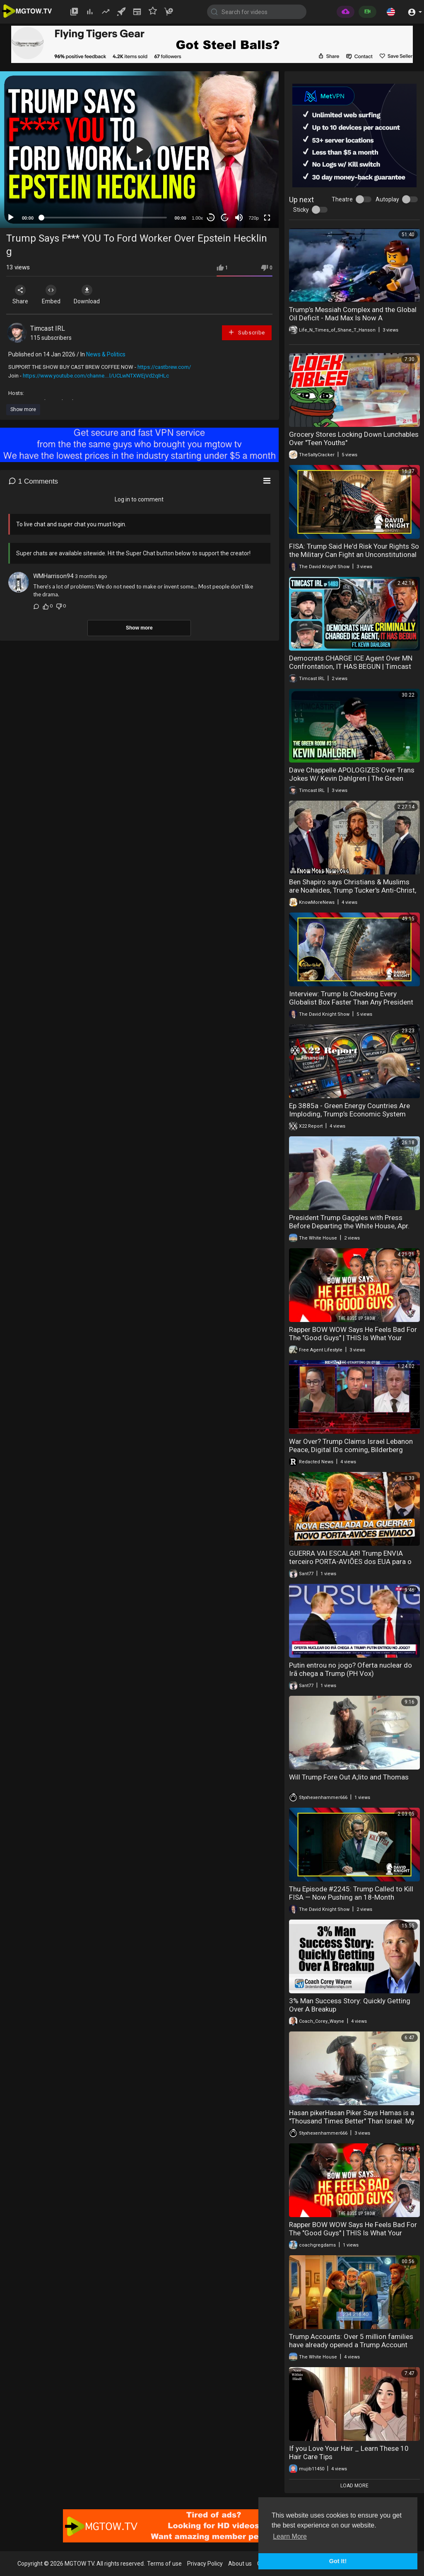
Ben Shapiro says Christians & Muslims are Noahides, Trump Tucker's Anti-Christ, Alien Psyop (352, 890)
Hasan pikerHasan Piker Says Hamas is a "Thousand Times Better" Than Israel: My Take (351, 2121)
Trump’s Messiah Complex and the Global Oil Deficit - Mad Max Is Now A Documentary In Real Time (353, 317)
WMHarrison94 (53, 576)
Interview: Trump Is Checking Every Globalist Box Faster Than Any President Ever (351, 1002)
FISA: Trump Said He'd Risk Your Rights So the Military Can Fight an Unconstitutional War (354, 554)
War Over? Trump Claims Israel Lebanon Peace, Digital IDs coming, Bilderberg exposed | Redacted (351, 1449)
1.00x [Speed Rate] (197, 217)
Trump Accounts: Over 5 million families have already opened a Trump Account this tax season (351, 2344)
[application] (139, 149)
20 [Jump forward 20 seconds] (224, 218)
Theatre (342, 199)
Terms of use (164, 2563)
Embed (55, 295)
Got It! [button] (338, 2561)
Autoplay (387, 199)
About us (240, 2563)
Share (21, 295)
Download (93, 295)
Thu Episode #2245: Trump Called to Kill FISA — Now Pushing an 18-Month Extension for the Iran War (351, 1897)
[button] (391, 11)
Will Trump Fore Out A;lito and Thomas (349, 1777)
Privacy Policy (205, 2563)
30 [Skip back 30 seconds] (210, 218)
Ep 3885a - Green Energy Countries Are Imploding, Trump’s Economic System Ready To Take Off (349, 1114)
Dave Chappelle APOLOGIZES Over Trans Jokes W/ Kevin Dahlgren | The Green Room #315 (351, 778)
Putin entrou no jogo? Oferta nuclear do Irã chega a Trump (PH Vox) (350, 1669)
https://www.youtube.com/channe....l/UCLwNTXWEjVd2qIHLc (96, 376)
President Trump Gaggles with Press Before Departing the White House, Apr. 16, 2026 (349, 1225)
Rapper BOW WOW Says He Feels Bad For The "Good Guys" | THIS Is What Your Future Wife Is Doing (353, 1337)
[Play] (11, 217)
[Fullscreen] (267, 217)
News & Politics (105, 354)
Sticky (301, 209)
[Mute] (239, 217)
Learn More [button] (290, 2536)
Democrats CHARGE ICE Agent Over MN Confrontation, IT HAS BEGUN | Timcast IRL (350, 666)
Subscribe (246, 332)
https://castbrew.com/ (164, 367)
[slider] (104, 217)
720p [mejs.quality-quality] (253, 217)
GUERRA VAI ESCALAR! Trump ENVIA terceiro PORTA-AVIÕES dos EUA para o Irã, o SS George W (350, 1561)
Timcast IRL (47, 328)
